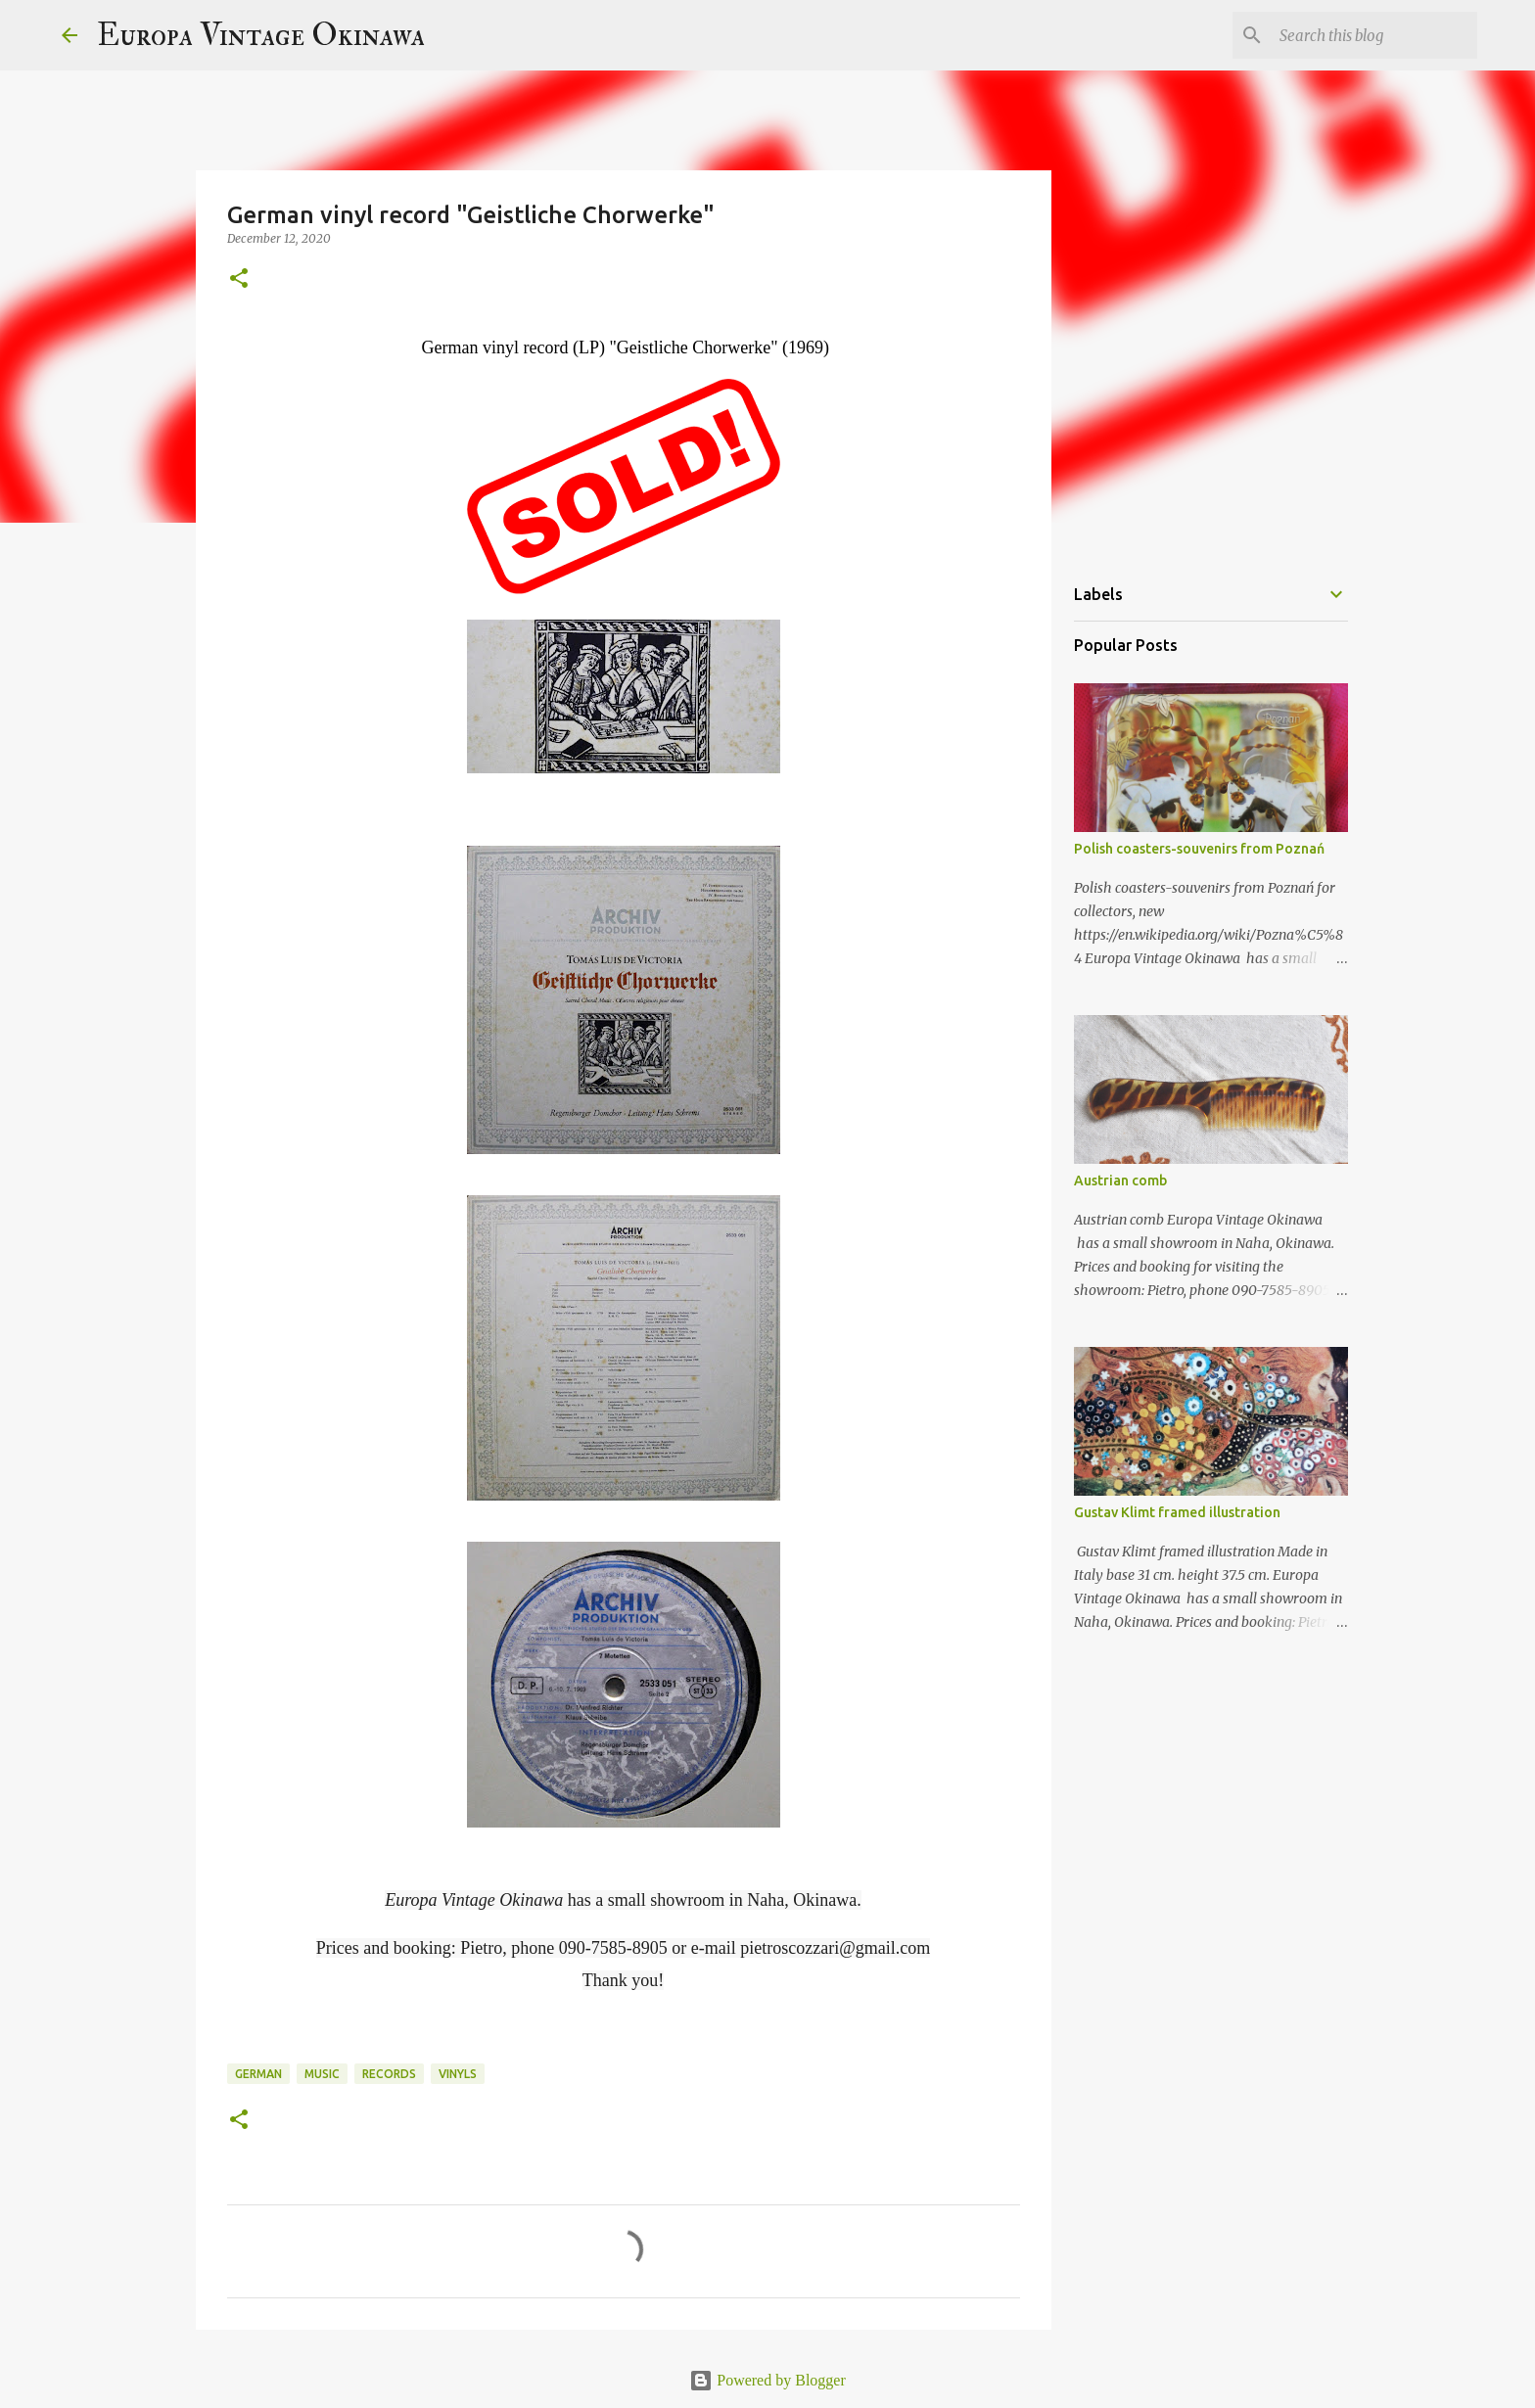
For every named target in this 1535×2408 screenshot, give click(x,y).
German (258, 2073)
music (322, 2073)
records (389, 2073)
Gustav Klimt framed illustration (1177, 1512)
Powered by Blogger (767, 2380)
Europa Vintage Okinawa (261, 35)
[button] (239, 279)
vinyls (458, 2073)
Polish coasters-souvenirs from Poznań (1199, 849)
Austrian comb (1120, 1180)
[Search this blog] (1374, 35)
